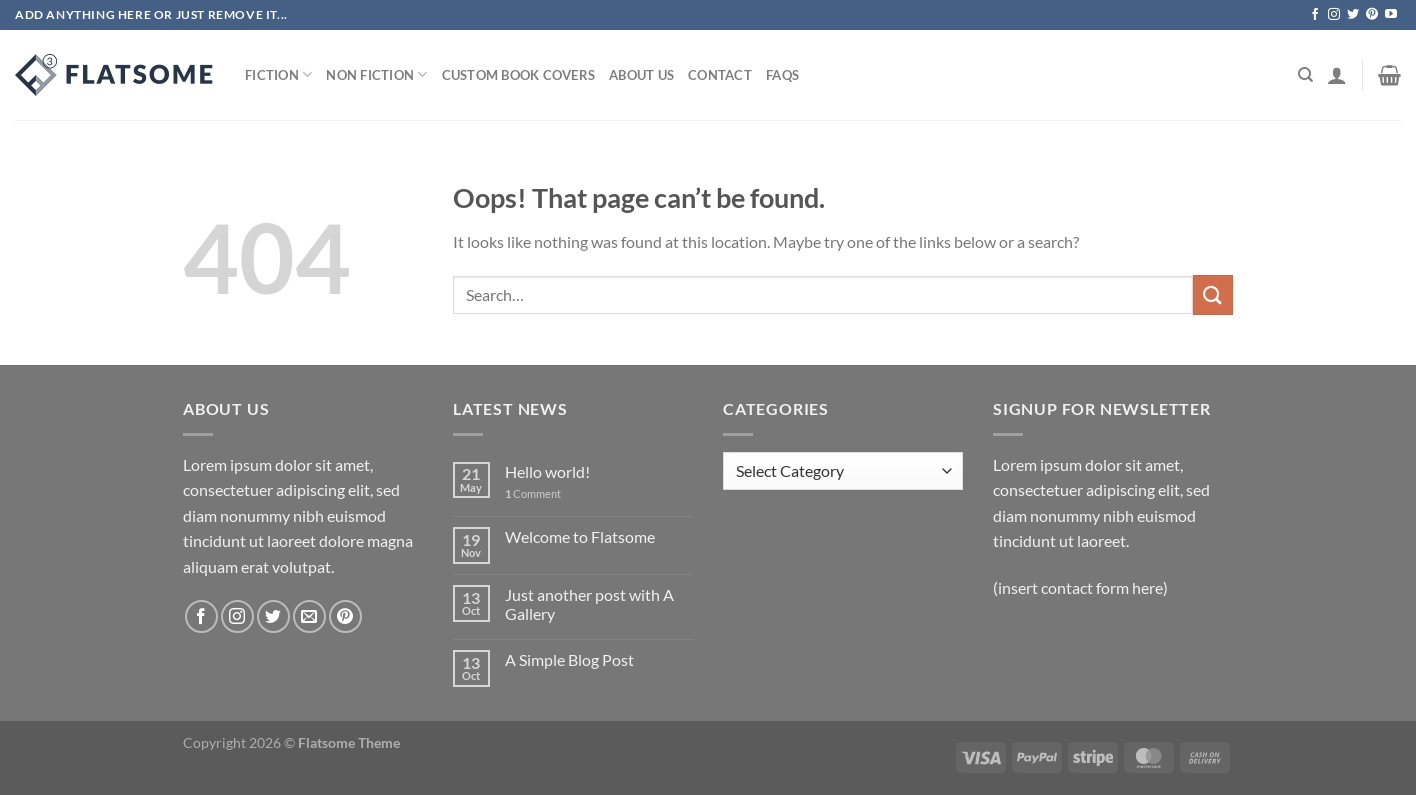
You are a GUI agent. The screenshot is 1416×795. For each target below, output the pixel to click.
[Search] (1305, 75)
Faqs (782, 75)
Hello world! (547, 471)
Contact (720, 75)
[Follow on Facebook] (1315, 15)
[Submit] (1213, 294)
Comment (533, 493)
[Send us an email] (309, 616)
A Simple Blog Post (569, 659)
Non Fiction (376, 74)
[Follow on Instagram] (1334, 15)
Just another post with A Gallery (589, 604)
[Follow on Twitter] (1353, 15)
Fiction (278, 74)
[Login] (1337, 75)
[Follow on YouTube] (1391, 15)
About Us (641, 75)
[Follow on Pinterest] (1372, 15)
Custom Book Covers (519, 75)
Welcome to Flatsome (580, 536)
